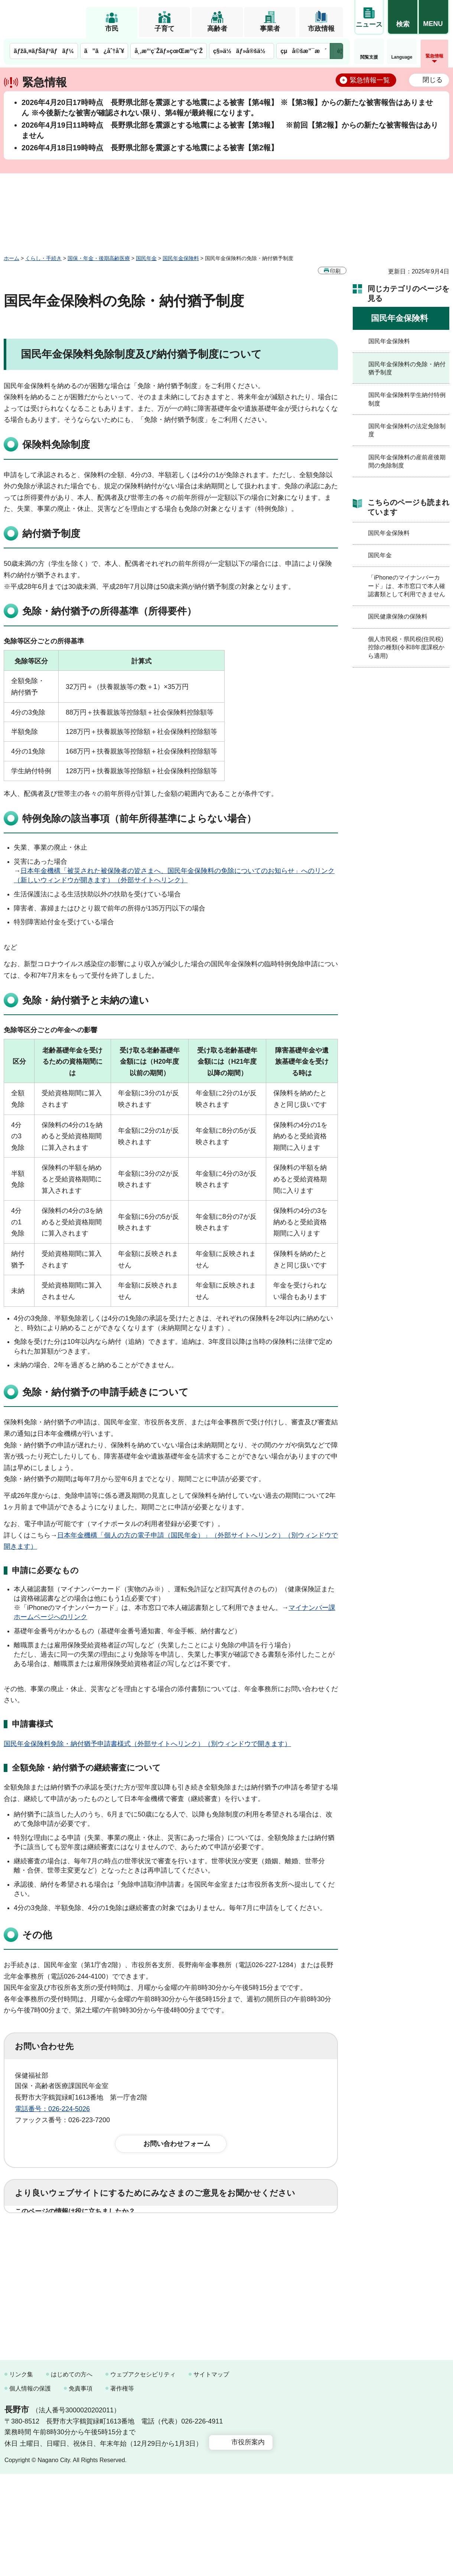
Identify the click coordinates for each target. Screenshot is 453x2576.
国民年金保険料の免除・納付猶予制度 (407, 368)
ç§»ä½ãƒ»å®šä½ (241, 51)
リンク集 (21, 2476)
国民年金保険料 (181, 258)
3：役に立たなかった (173, 2234)
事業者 (270, 28)
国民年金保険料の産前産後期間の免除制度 (407, 461)
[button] (402, 17)
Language (402, 57)
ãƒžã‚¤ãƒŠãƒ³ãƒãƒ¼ (44, 51)
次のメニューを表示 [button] (336, 51)
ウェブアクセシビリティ (143, 2476)
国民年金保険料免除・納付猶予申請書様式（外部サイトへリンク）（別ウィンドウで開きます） (147, 1744)
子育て (164, 28)
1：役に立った (48, 2234)
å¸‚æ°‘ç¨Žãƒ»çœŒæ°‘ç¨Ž (168, 51)
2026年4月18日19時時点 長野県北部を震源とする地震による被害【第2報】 (150, 148)
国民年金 (146, 258)
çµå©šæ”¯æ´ (303, 51)
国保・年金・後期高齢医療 (99, 258)
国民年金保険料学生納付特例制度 (407, 399)
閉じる (433, 79)
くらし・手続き (43, 258)
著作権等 (122, 2490)
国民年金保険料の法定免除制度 (407, 430)
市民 (111, 28)
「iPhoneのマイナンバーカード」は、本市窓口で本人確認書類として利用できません (406, 585)
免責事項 (80, 2490)
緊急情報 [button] (434, 56)
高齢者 (217, 28)
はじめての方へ (71, 2476)
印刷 (335, 271)
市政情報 (321, 28)
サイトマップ (211, 2476)
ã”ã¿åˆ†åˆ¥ (104, 51)
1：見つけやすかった (58, 2267)
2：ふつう (105, 2234)
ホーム (11, 258)
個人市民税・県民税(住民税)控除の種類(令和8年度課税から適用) (406, 647)
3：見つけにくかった (193, 2267)
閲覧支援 (369, 57)
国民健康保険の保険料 (397, 616)
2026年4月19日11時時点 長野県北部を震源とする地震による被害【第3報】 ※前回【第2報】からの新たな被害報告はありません (230, 130)
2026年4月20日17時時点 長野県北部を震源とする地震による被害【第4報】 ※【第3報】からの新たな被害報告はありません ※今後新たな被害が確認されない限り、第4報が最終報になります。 (227, 107)
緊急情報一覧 (370, 80)
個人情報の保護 (30, 2490)
